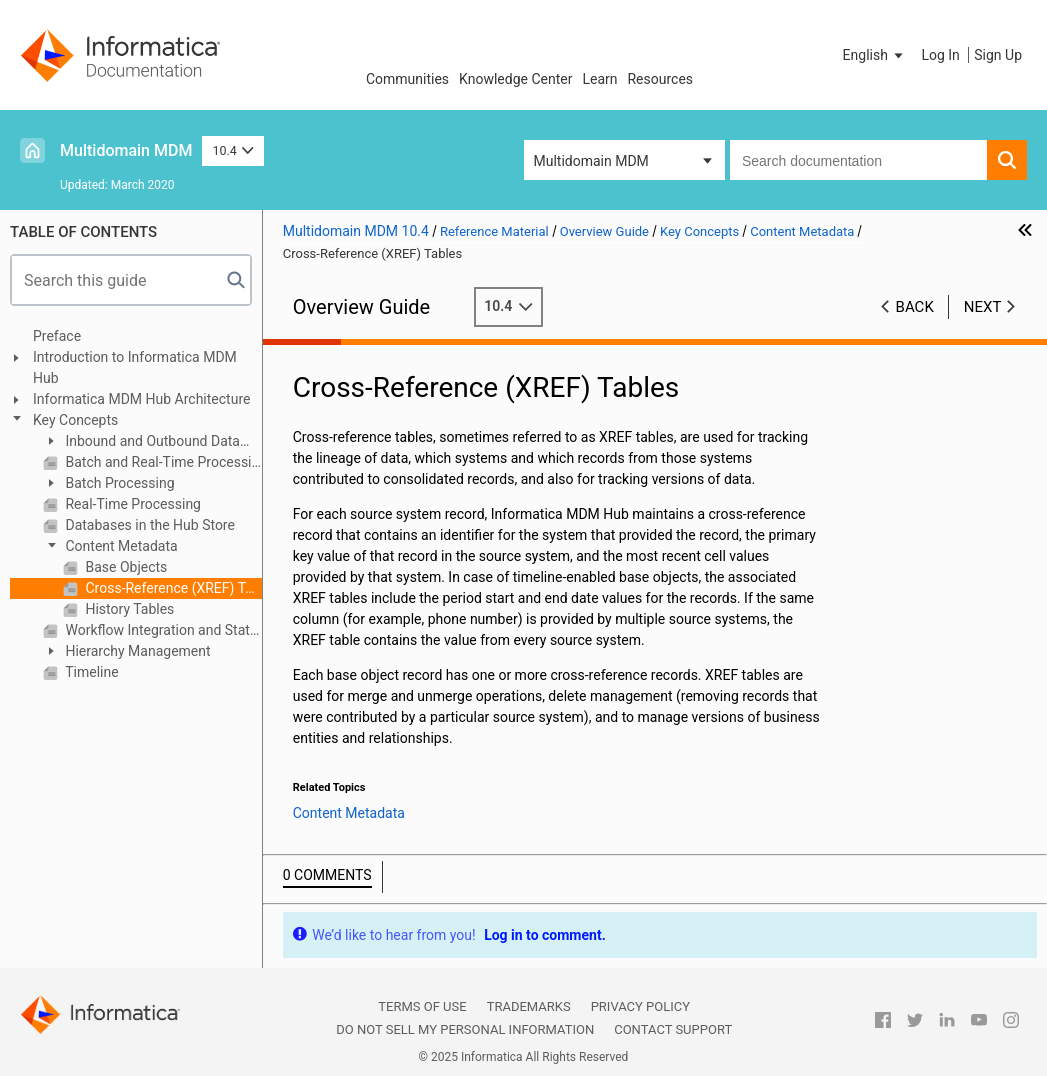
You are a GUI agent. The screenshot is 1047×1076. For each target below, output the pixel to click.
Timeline (90, 672)
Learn (599, 79)
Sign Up (998, 55)
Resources (660, 79)
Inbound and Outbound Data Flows (141, 442)
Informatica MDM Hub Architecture (141, 399)
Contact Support (673, 1029)
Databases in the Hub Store (148, 525)
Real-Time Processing (131, 504)
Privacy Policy (640, 1006)
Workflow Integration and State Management (162, 630)
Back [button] (915, 307)
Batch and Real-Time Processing (162, 462)
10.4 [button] (233, 150)
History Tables (128, 609)
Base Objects (124, 567)
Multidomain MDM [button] (591, 161)
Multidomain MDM (126, 150)
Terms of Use (422, 1006)
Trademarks (529, 1006)
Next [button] (983, 307)
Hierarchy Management (136, 651)
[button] (875, 55)
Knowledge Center (515, 79)
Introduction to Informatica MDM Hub (135, 367)
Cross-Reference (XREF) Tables (172, 588)
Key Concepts (75, 420)
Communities (407, 79)
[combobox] (858, 160)
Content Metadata (120, 546)
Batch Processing (118, 483)
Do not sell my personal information (465, 1029)
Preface (57, 336)
